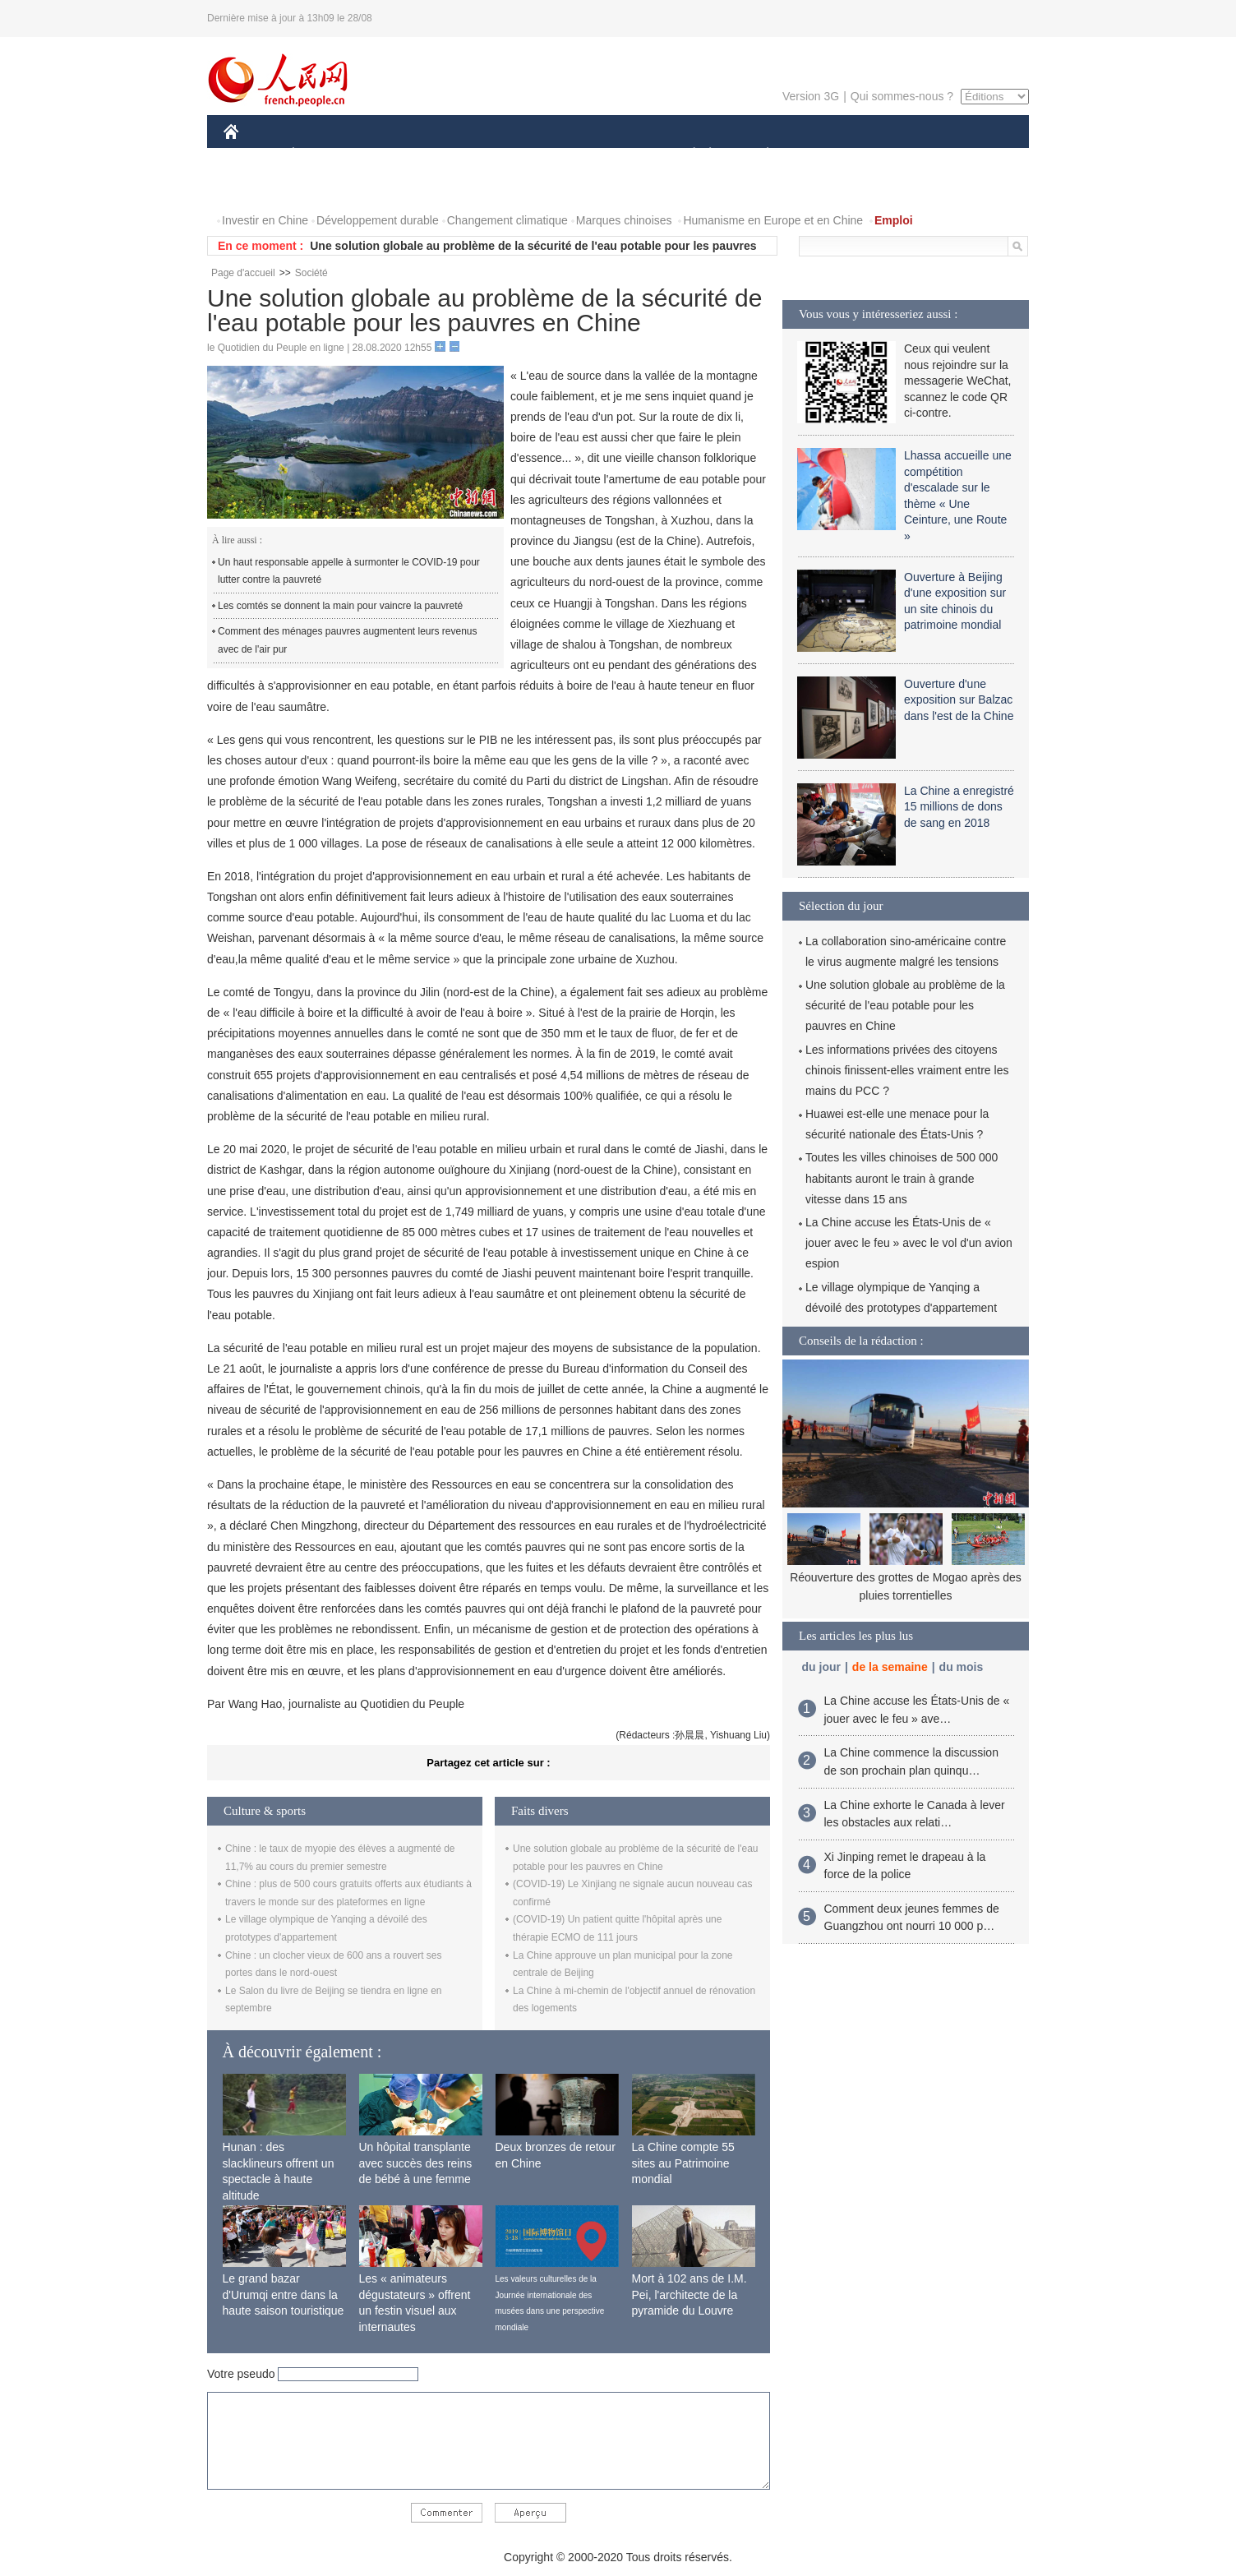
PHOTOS (257, 188)
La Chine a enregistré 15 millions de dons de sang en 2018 (959, 806)
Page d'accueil (243, 273)
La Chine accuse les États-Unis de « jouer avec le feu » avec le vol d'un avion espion (908, 1243)
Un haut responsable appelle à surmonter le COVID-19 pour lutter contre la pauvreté (349, 571)
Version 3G (810, 96)
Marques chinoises (624, 220)
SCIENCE (539, 155)
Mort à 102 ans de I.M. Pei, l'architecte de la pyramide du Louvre (689, 2294)
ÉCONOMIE (322, 155)
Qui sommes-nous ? (902, 96)
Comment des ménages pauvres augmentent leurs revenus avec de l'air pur (347, 640)
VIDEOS (323, 188)
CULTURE (613, 155)
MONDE (398, 155)
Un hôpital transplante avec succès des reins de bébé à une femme (416, 2163)
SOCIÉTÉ (686, 155)
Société (311, 273)
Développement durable (377, 220)
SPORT (825, 155)
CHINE (252, 155)
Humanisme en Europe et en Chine (773, 220)
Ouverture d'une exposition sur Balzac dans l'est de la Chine (958, 699)
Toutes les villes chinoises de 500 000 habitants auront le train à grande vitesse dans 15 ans (901, 1178)
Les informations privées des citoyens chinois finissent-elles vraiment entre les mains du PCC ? (906, 1070)
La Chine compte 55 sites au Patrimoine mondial (683, 2163)
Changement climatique (507, 220)
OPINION (972, 155)
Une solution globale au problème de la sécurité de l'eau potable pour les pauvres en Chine (905, 1005)
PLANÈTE (759, 155)
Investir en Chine (265, 220)
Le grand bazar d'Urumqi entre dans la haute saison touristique (283, 2294)
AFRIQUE (467, 155)
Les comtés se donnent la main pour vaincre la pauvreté (340, 606)
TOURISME (895, 155)
